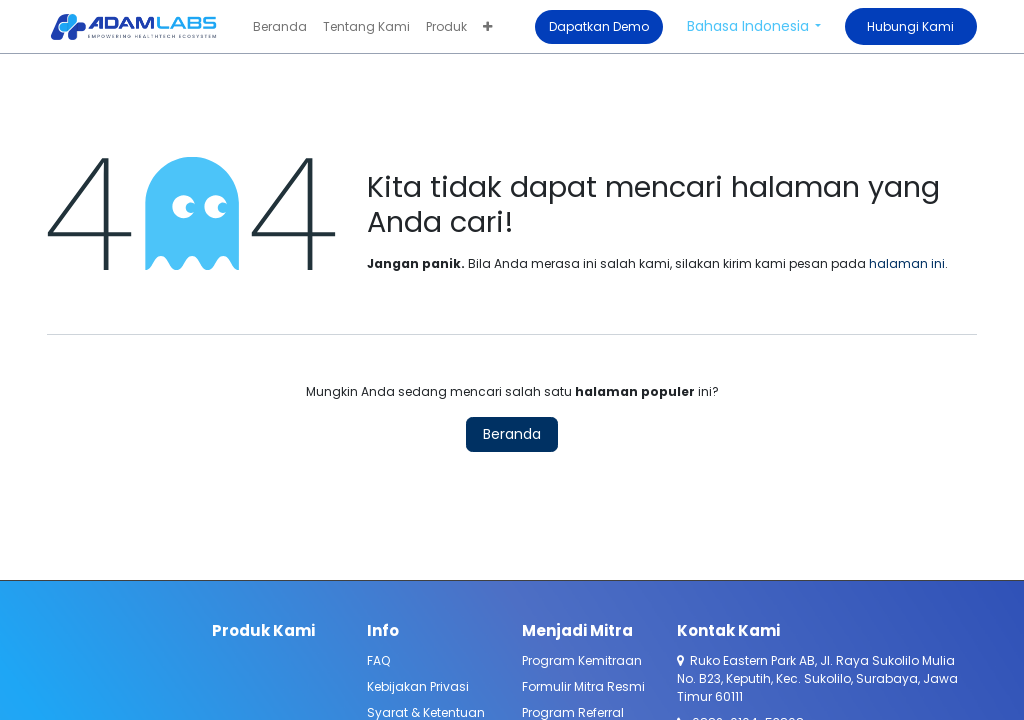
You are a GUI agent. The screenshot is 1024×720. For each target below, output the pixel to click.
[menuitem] (280, 27)
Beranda (512, 434)
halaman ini (907, 263)
